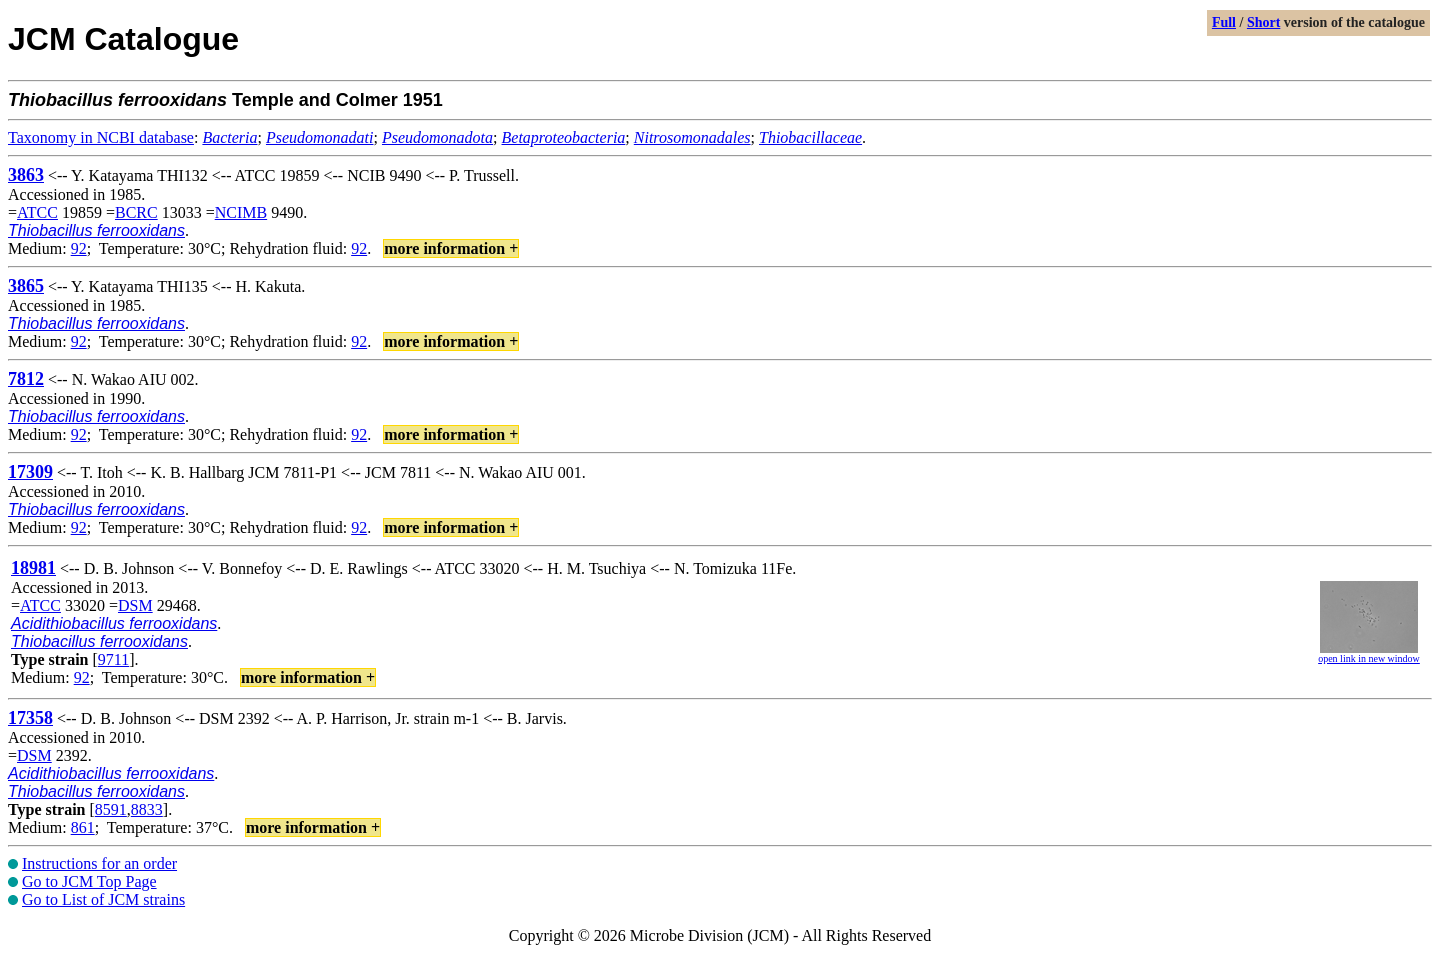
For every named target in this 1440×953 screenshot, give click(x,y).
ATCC (37, 212)
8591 (111, 809)
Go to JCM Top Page (89, 881)
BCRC (136, 212)
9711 (113, 659)
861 (83, 827)
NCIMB (241, 212)
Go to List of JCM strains (103, 899)
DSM (135, 605)
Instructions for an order (99, 863)
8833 (147, 809)
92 (79, 248)
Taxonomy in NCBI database (101, 137)
